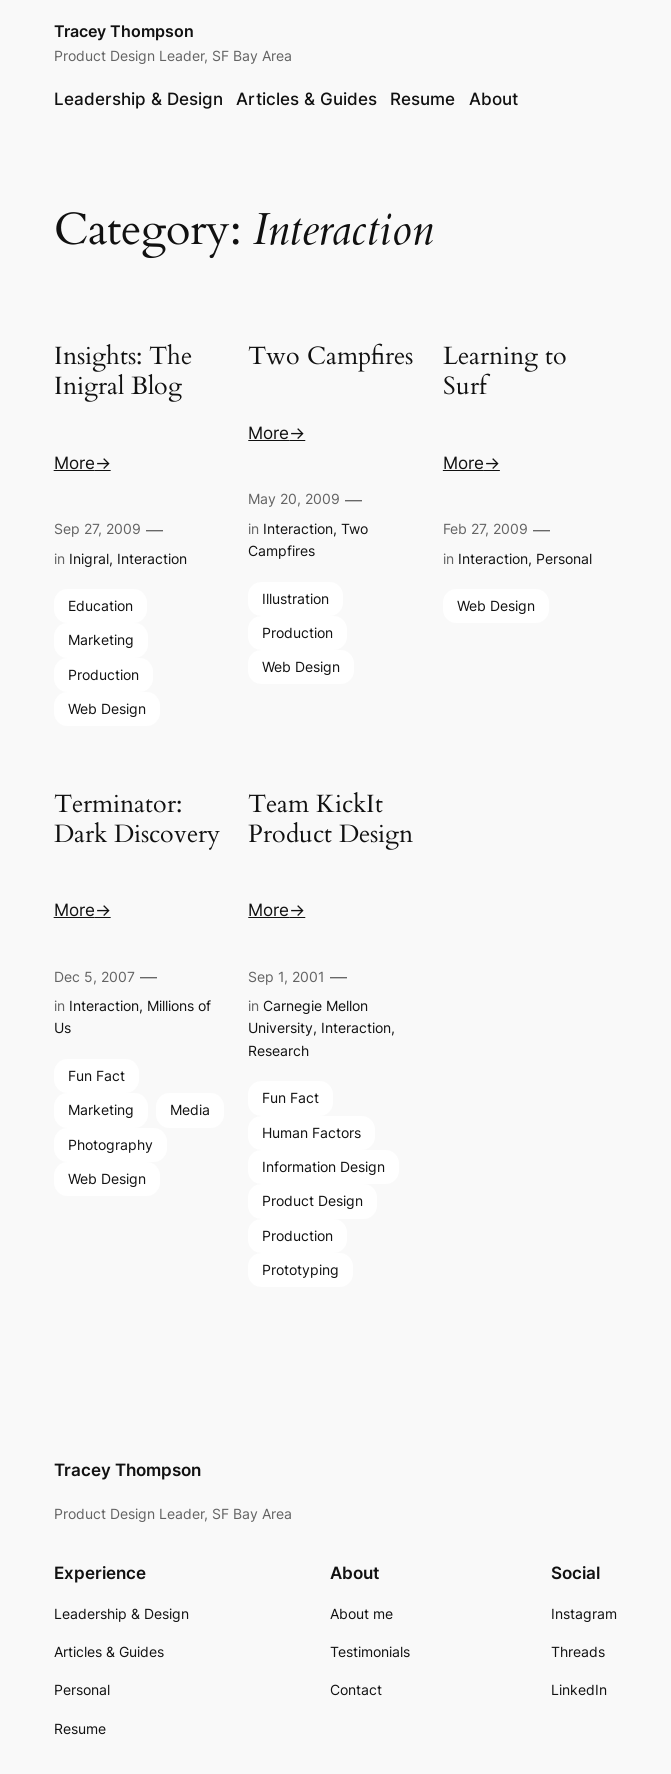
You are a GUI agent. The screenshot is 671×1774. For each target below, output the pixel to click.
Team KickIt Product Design (330, 820)
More (74, 463)
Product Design (312, 1200)
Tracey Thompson (124, 31)
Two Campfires (330, 357)
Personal (564, 558)
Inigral (89, 558)
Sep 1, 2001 (286, 976)
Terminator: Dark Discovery (137, 820)
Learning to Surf (505, 372)
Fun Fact (96, 1075)
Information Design (323, 1166)
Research (278, 1050)
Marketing (101, 639)
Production (103, 674)
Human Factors (311, 1132)
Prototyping (300, 1269)
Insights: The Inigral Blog (123, 372)
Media (190, 1109)
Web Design (107, 708)
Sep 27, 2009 (97, 528)
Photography (110, 1144)
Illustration (295, 598)
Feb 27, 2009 (485, 528)
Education (100, 605)
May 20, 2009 (294, 498)
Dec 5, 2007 (94, 976)
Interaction (152, 558)
